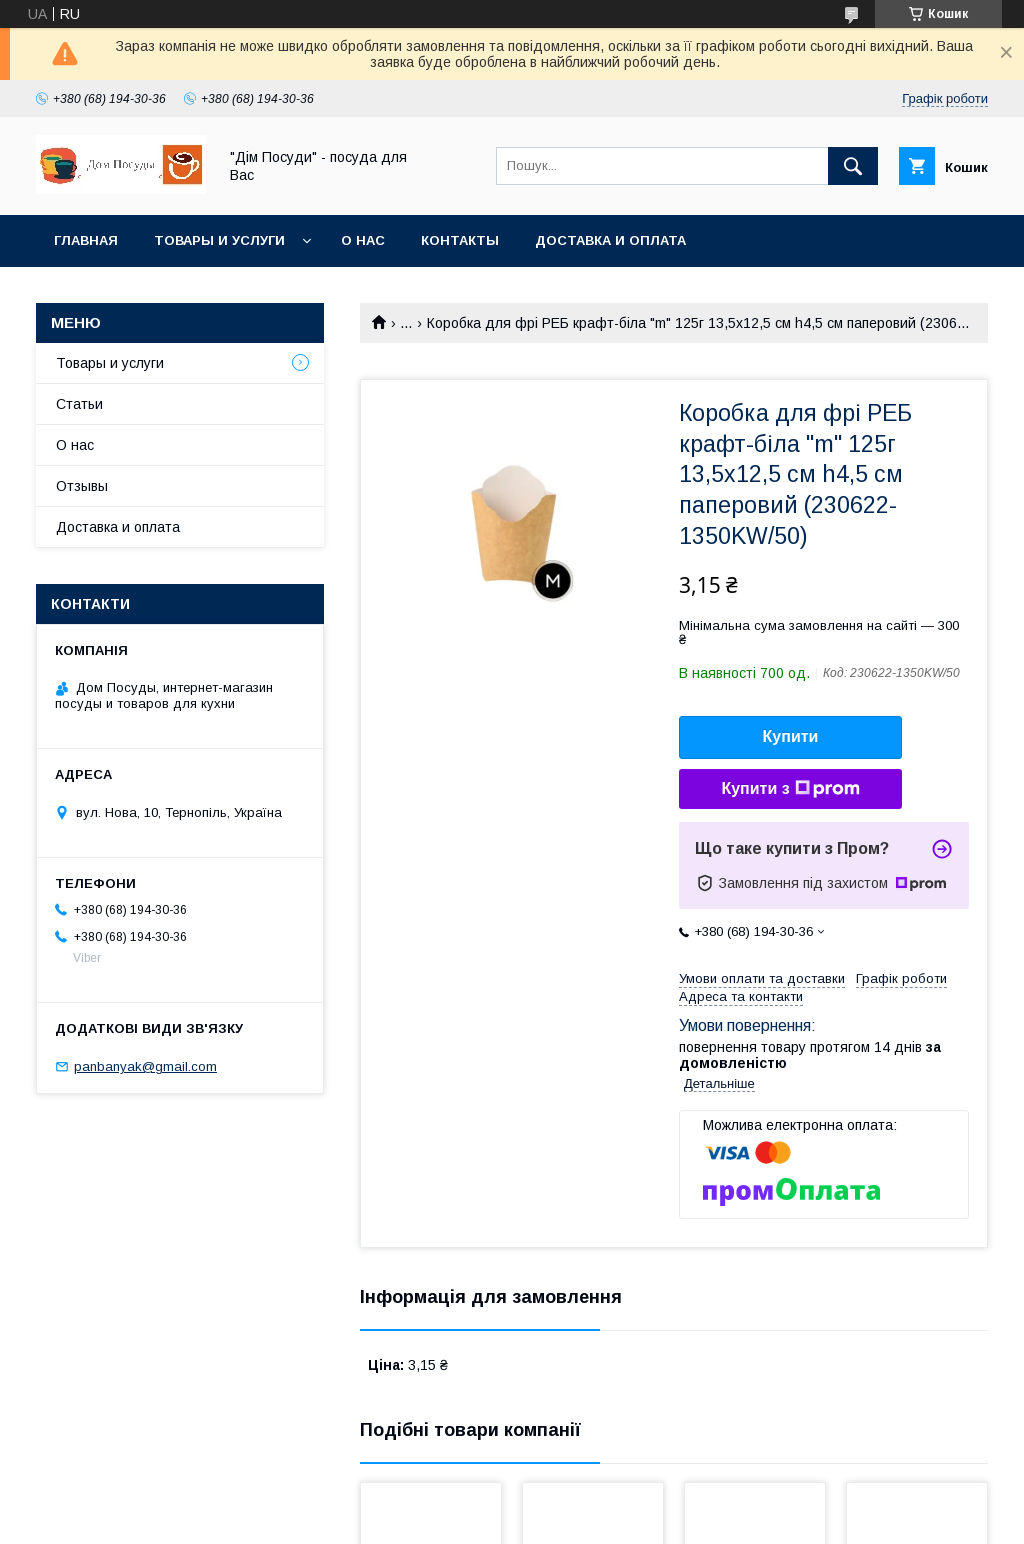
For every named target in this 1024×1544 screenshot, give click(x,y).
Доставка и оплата (610, 240)
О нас (363, 240)
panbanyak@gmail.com (145, 1066)
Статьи (79, 404)
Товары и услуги (219, 240)
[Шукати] (853, 166)
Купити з (790, 789)
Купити (791, 736)
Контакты (460, 240)
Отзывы (82, 486)
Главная (86, 240)
